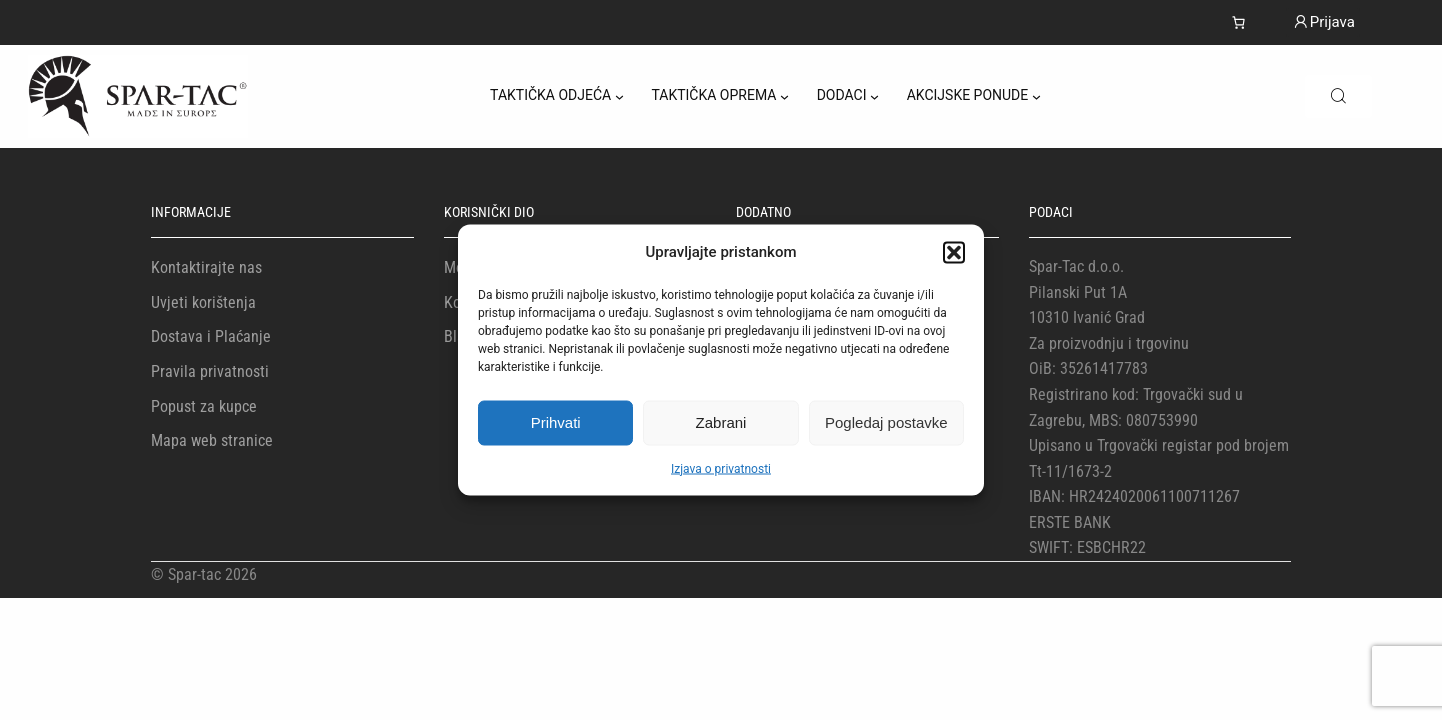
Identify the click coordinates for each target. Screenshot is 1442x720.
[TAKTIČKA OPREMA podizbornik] (784, 96)
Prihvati (556, 422)
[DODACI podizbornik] (874, 96)
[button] (954, 252)
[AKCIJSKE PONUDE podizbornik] (1036, 96)
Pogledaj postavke (886, 422)
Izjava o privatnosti (721, 468)
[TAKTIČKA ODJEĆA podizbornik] (619, 96)
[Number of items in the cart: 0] (1238, 22)
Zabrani (721, 422)
